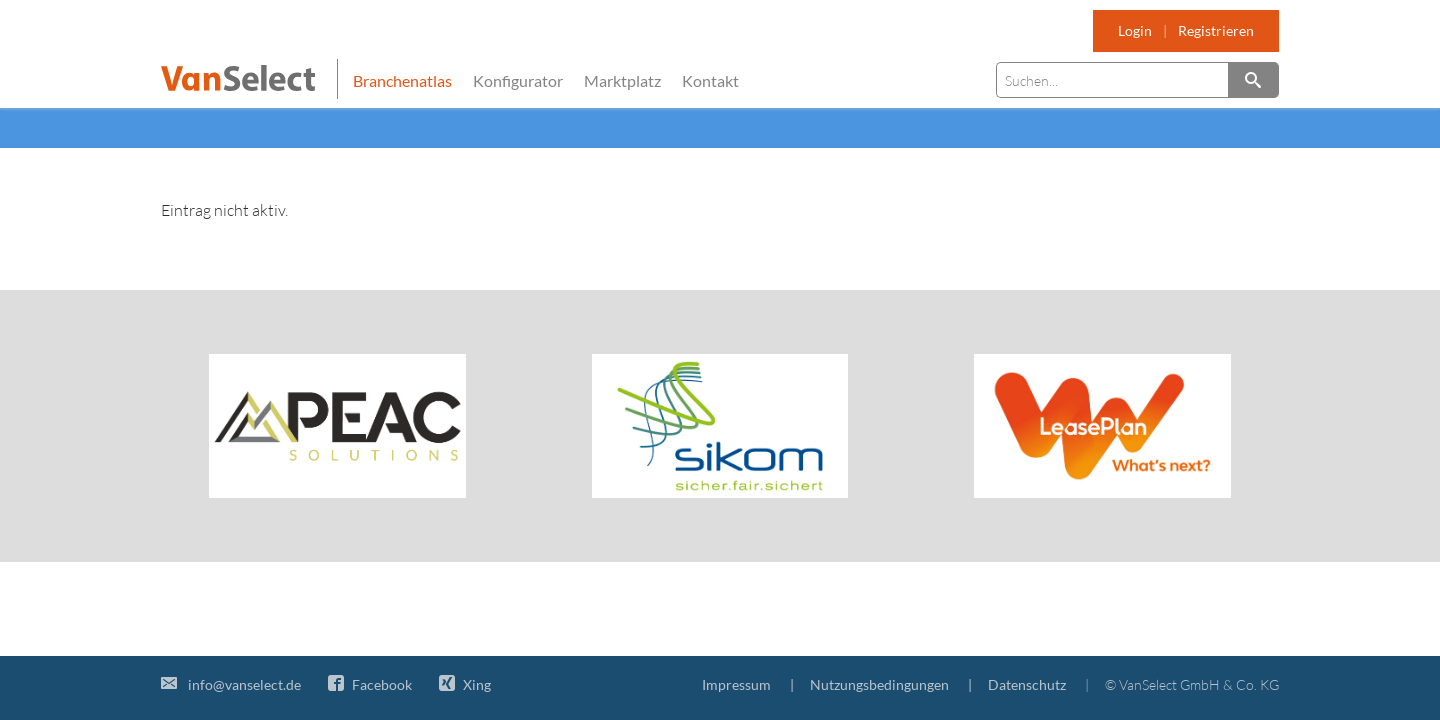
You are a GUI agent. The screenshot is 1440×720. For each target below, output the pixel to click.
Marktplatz (622, 80)
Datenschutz (1027, 684)
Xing (465, 684)
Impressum (736, 684)
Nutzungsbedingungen (879, 684)
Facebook (370, 684)
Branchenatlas (402, 80)
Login (1135, 30)
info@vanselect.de (231, 684)
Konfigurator (518, 80)
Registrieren (1216, 30)
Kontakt (710, 80)
